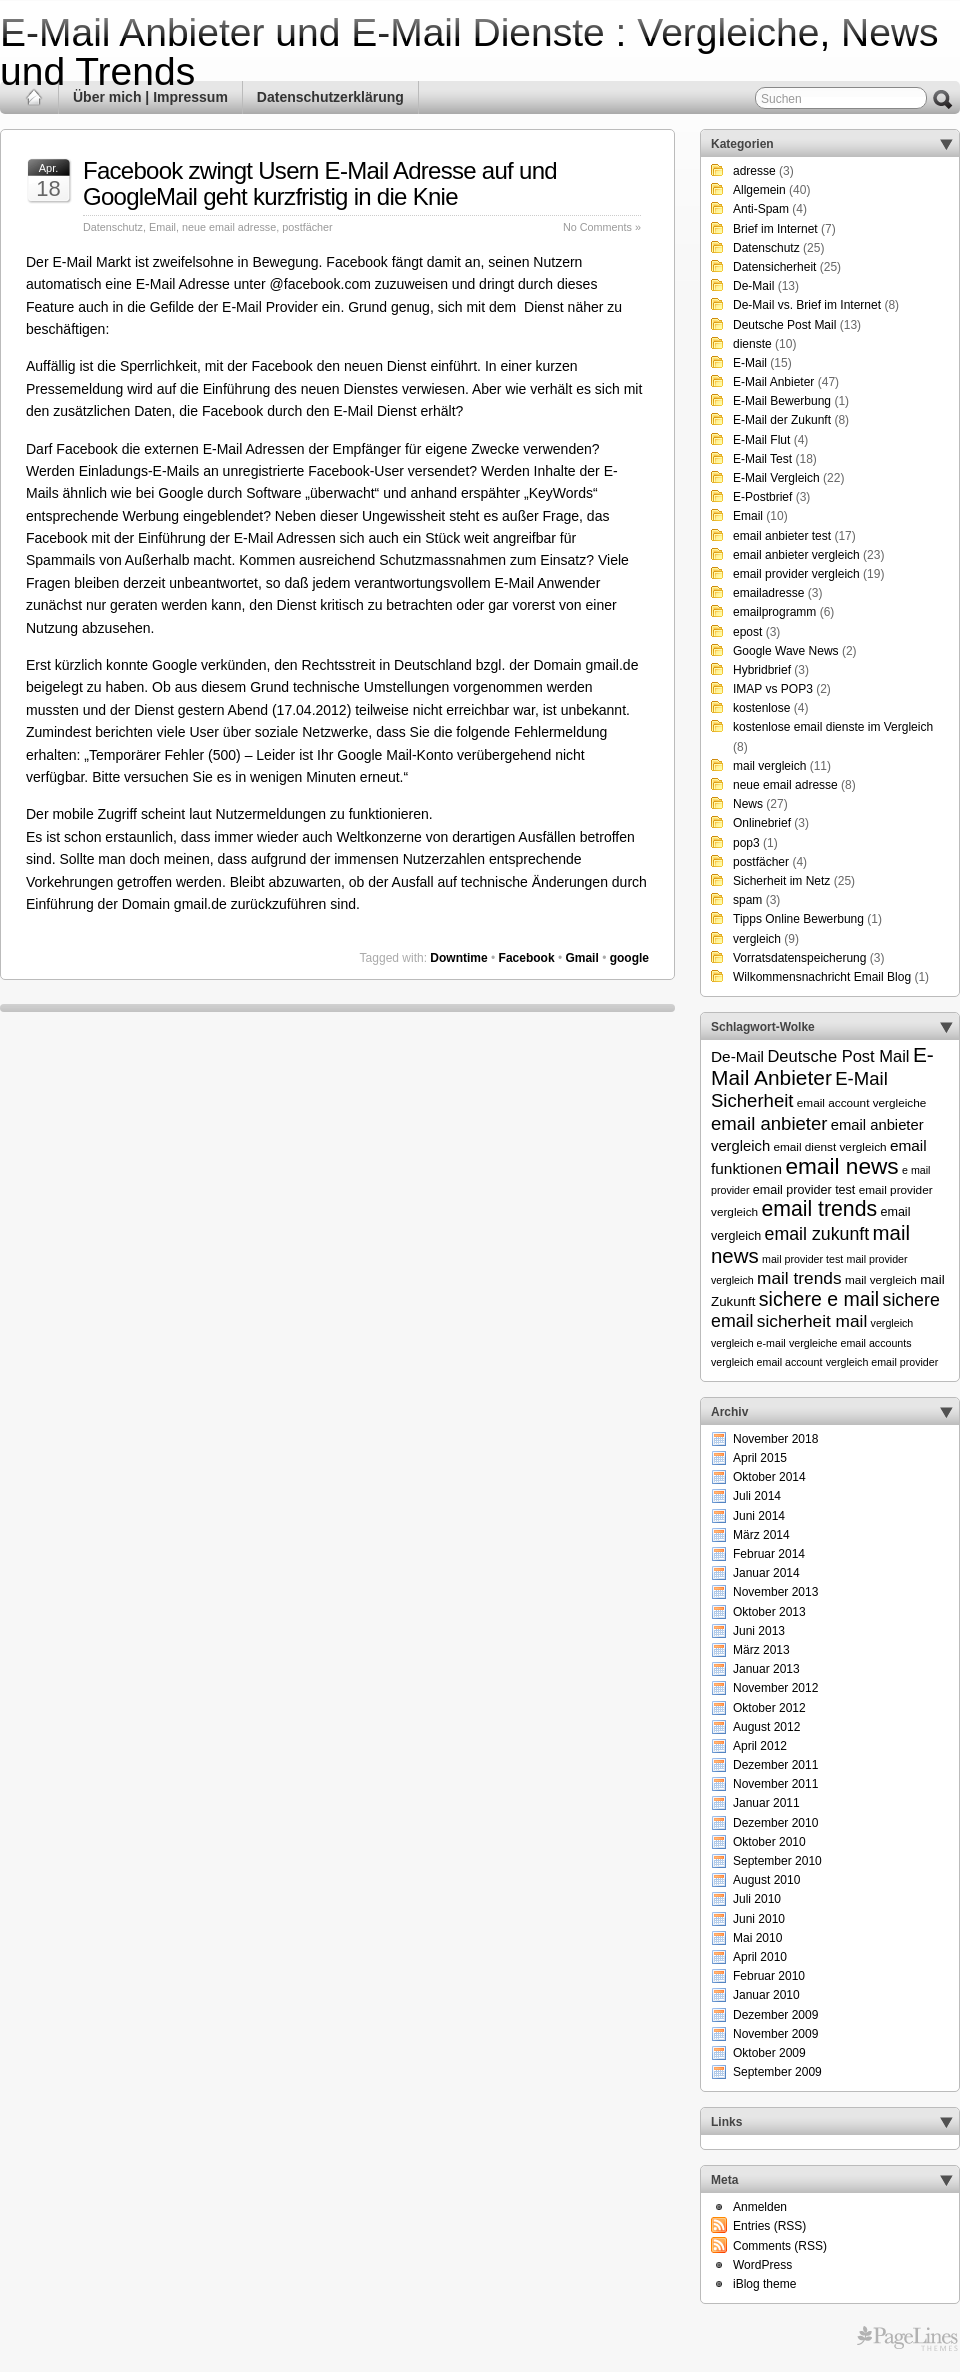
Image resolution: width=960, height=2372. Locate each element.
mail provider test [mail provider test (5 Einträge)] (802, 1259)
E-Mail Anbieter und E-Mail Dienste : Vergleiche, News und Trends (469, 52)
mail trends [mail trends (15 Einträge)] (799, 1278)
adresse (754, 171)
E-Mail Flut (761, 440)
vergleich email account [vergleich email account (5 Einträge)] (766, 1362)
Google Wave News (786, 651)
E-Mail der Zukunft (782, 420)
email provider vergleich (796, 574)
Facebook (527, 958)
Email (162, 227)
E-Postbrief (762, 497)
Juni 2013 (759, 1631)
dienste (752, 344)
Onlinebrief (762, 823)
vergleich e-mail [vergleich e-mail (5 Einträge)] (748, 1343)
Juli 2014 (757, 1496)
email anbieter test (782, 536)
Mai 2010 (757, 1938)
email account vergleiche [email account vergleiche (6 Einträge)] (862, 1102)
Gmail (581, 958)
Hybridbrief (762, 670)
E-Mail (750, 363)
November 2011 (775, 1784)
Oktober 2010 (769, 1842)
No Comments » (602, 227)
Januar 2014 (766, 1573)
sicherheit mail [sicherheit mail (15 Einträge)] (812, 1321)
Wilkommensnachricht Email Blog (822, 977)
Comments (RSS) (780, 2246)
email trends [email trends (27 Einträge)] (819, 1209)
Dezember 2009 (775, 2015)
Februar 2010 (769, 1976)
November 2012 (775, 1688)
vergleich (757, 939)
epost (747, 632)
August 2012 (766, 1727)
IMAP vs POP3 (773, 689)
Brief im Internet (775, 229)
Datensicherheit (774, 267)
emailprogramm (774, 612)
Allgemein (759, 190)
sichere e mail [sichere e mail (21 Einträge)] (819, 1299)
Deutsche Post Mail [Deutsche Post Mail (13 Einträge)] (838, 1056)
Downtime (458, 958)
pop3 (746, 843)
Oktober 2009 (769, 2053)
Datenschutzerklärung (330, 97)
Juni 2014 (759, 1516)
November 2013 (775, 1592)
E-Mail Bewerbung (782, 401)
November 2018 (775, 1439)
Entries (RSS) (769, 2226)
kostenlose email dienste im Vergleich (833, 727)
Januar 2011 (766, 1803)
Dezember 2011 (775, 1765)
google (629, 958)
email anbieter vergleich (796, 555)
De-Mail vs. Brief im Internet (807, 305)
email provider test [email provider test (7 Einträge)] (804, 1190)
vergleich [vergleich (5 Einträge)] (892, 1323)
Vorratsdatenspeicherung (799, 958)
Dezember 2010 (775, 1823)
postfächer (307, 227)
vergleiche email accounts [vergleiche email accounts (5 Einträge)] (850, 1343)
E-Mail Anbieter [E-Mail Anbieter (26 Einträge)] (822, 1066)
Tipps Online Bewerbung (798, 919)
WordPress (762, 2265)
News (748, 804)
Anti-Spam (761, 209)
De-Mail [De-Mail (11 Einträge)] (737, 1056)
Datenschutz (113, 227)
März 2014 (761, 1535)
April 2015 (760, 1458)
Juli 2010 (757, 1899)
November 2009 (775, 2034)
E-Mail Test (762, 459)
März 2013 (761, 1650)
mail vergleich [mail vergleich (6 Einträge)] (881, 1279)
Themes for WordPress (907, 2339)
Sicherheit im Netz (781, 881)
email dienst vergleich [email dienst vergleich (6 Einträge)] (829, 1146)
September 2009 (777, 2072)
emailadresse (768, 593)
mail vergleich (769, 766)
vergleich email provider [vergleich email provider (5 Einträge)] (882, 1362)
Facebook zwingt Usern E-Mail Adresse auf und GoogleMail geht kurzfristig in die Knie (320, 183)
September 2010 (777, 1861)
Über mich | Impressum (150, 97)
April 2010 (760, 1957)
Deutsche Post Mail (784, 325)
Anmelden (760, 2207)
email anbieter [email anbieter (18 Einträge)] (769, 1123)
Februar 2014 (769, 1554)
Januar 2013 (766, 1669)
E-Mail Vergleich (776, 478)
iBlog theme (764, 2284)
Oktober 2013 (769, 1612)
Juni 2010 (759, 1919)
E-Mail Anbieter (773, 382)
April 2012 (760, 1746)
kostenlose (761, 708)
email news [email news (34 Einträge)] (841, 1166)
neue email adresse (229, 227)
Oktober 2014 (769, 1477)
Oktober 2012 (769, 1708)
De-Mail (753, 286)
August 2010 (766, 1880)
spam (747, 900)
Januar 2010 (766, 1995)
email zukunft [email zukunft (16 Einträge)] (817, 1234)
